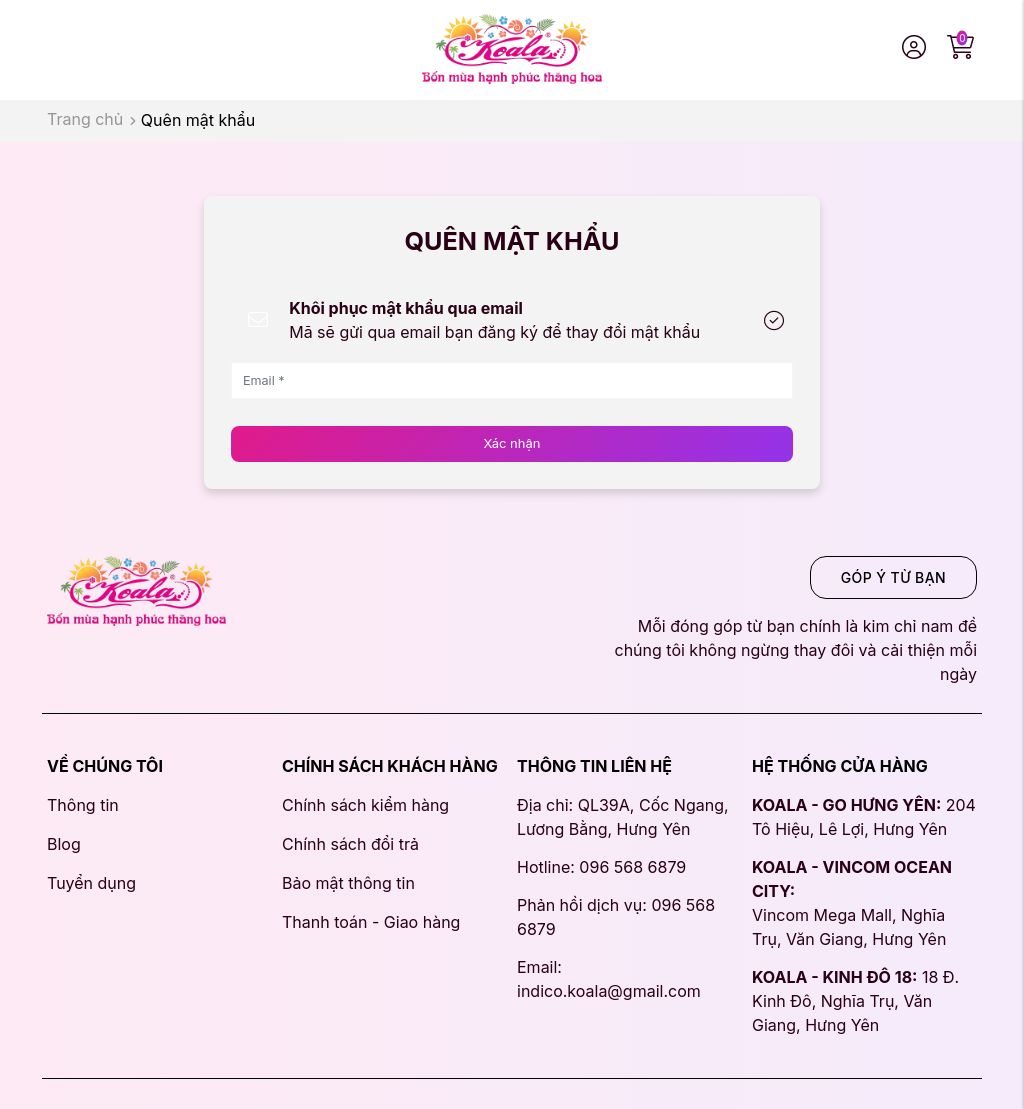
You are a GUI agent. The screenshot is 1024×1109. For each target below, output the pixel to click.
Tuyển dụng (91, 883)
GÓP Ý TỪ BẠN (893, 577)
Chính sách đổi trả (350, 844)
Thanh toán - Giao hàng (371, 922)
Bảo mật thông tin (348, 883)
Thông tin (83, 805)
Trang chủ (85, 119)
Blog (64, 844)
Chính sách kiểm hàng (365, 805)
